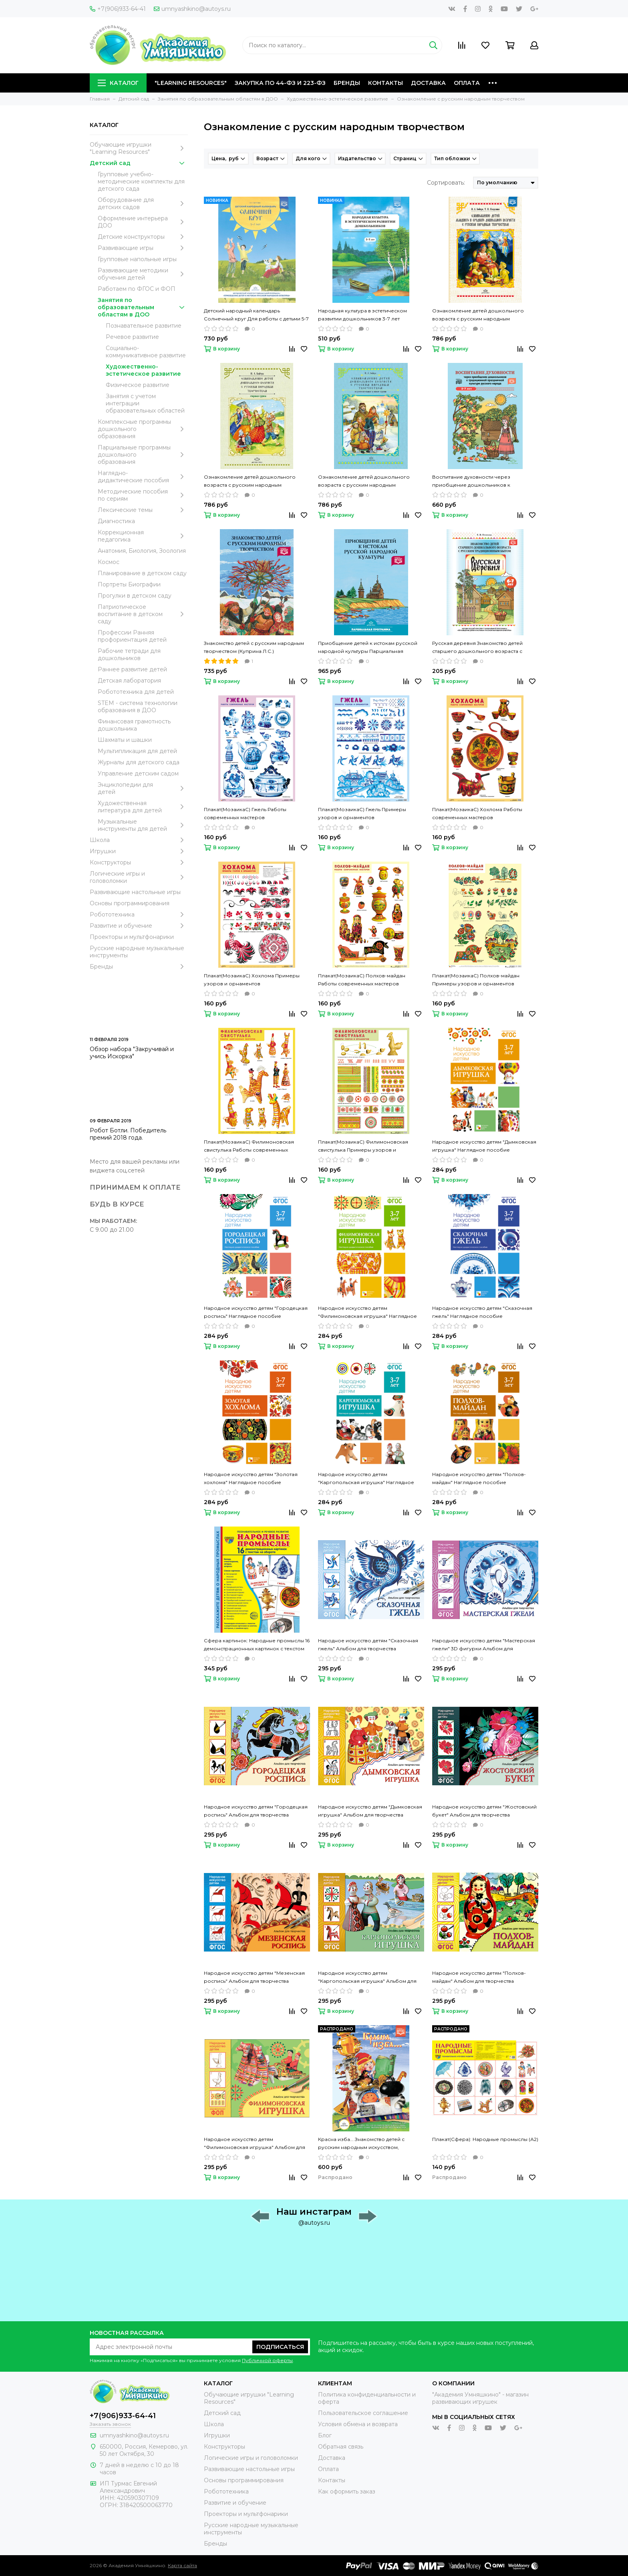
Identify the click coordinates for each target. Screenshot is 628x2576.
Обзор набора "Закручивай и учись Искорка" (132, 1052)
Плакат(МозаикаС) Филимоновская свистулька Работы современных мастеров (249, 1146)
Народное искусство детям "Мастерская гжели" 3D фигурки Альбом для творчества (483, 1645)
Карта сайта (182, 2565)
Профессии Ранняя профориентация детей (132, 636)
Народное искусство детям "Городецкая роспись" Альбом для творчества (256, 1811)
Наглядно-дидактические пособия (143, 476)
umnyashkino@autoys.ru (192, 8)
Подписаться (280, 2346)
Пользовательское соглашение (363, 2413)
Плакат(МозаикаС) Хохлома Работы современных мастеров (477, 813)
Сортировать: (446, 182)
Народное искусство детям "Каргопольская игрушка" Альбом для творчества (367, 1977)
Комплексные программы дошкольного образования (143, 429)
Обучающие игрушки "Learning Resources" (139, 148)
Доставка (428, 83)
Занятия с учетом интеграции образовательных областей (145, 403)
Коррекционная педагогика (143, 536)
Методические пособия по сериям (143, 495)
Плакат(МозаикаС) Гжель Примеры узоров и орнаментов (362, 813)
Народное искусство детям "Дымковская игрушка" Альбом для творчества (370, 1811)
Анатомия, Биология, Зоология (142, 550)
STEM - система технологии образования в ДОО (137, 706)
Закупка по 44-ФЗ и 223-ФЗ (280, 83)
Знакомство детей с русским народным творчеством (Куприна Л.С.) (254, 647)
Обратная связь (340, 2446)
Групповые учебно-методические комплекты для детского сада (141, 181)
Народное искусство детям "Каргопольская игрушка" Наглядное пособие (366, 1478)
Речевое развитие (132, 336)
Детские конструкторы (143, 236)
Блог (325, 2435)
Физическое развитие (137, 385)
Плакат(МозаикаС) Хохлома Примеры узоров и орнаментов (252, 980)
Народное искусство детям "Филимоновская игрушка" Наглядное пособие (367, 1312)
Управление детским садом (138, 773)
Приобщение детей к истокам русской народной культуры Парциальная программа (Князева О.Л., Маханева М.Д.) (370, 647)
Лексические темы (143, 510)
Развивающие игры (143, 248)
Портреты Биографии (129, 584)
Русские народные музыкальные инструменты (137, 952)
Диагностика (116, 521)
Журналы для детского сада (138, 762)
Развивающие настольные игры (135, 892)
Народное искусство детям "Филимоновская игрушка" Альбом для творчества (254, 2143)
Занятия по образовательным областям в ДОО (143, 307)
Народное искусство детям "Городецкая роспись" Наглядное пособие (256, 1312)
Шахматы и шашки (125, 739)
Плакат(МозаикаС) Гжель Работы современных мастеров (245, 813)
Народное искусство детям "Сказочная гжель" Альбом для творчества (368, 1644)
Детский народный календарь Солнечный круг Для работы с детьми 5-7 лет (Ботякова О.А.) (256, 315)
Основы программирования (129, 903)
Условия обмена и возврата (358, 2424)
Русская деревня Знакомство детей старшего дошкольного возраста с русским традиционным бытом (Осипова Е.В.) (484, 647)
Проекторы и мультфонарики (132, 937)
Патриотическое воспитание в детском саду (143, 614)
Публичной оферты (267, 2360)
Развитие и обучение (139, 925)
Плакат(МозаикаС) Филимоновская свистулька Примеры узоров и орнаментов (363, 1146)
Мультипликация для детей (137, 751)
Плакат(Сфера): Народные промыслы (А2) (485, 2139)
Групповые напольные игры (137, 259)
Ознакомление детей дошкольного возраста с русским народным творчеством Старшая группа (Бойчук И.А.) (252, 481)
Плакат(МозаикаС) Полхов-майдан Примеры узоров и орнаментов (475, 980)
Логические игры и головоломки (139, 877)
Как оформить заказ (346, 2491)
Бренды (347, 83)
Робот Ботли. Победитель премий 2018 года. (128, 1134)
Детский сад (139, 163)
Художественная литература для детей (143, 807)
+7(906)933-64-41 (118, 8)
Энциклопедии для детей (143, 788)
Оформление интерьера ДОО (143, 222)
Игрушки (139, 851)
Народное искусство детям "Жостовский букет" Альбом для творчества (484, 1811)
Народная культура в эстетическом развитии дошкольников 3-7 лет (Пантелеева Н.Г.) (362, 315)
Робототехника (139, 914)
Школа (139, 840)
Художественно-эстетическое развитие (143, 370)
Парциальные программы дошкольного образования (143, 454)
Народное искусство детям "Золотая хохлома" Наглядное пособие (251, 1478)
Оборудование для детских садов (143, 203)
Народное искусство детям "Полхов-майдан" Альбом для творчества (479, 1977)
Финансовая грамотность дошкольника (134, 725)
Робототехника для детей (136, 691)
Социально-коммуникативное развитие (146, 351)
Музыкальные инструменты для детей (143, 825)
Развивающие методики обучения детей (143, 274)
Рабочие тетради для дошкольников (129, 654)
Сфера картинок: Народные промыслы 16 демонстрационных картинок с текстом (257, 1644)
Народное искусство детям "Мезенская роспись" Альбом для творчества (254, 1977)
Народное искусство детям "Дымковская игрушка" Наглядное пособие (484, 1146)
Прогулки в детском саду (134, 595)
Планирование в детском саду (142, 573)
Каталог (118, 83)
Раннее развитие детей (132, 669)
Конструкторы (139, 862)
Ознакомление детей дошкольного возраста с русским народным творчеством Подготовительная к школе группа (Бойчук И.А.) (370, 481)
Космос (108, 562)
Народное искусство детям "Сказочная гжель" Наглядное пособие (482, 1312)
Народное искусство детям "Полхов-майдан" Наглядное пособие (479, 1478)
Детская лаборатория (129, 680)
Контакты (385, 83)
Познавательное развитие (143, 325)
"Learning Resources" (191, 83)
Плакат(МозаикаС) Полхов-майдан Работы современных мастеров (361, 980)
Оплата (467, 83)
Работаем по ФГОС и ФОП (136, 288)
